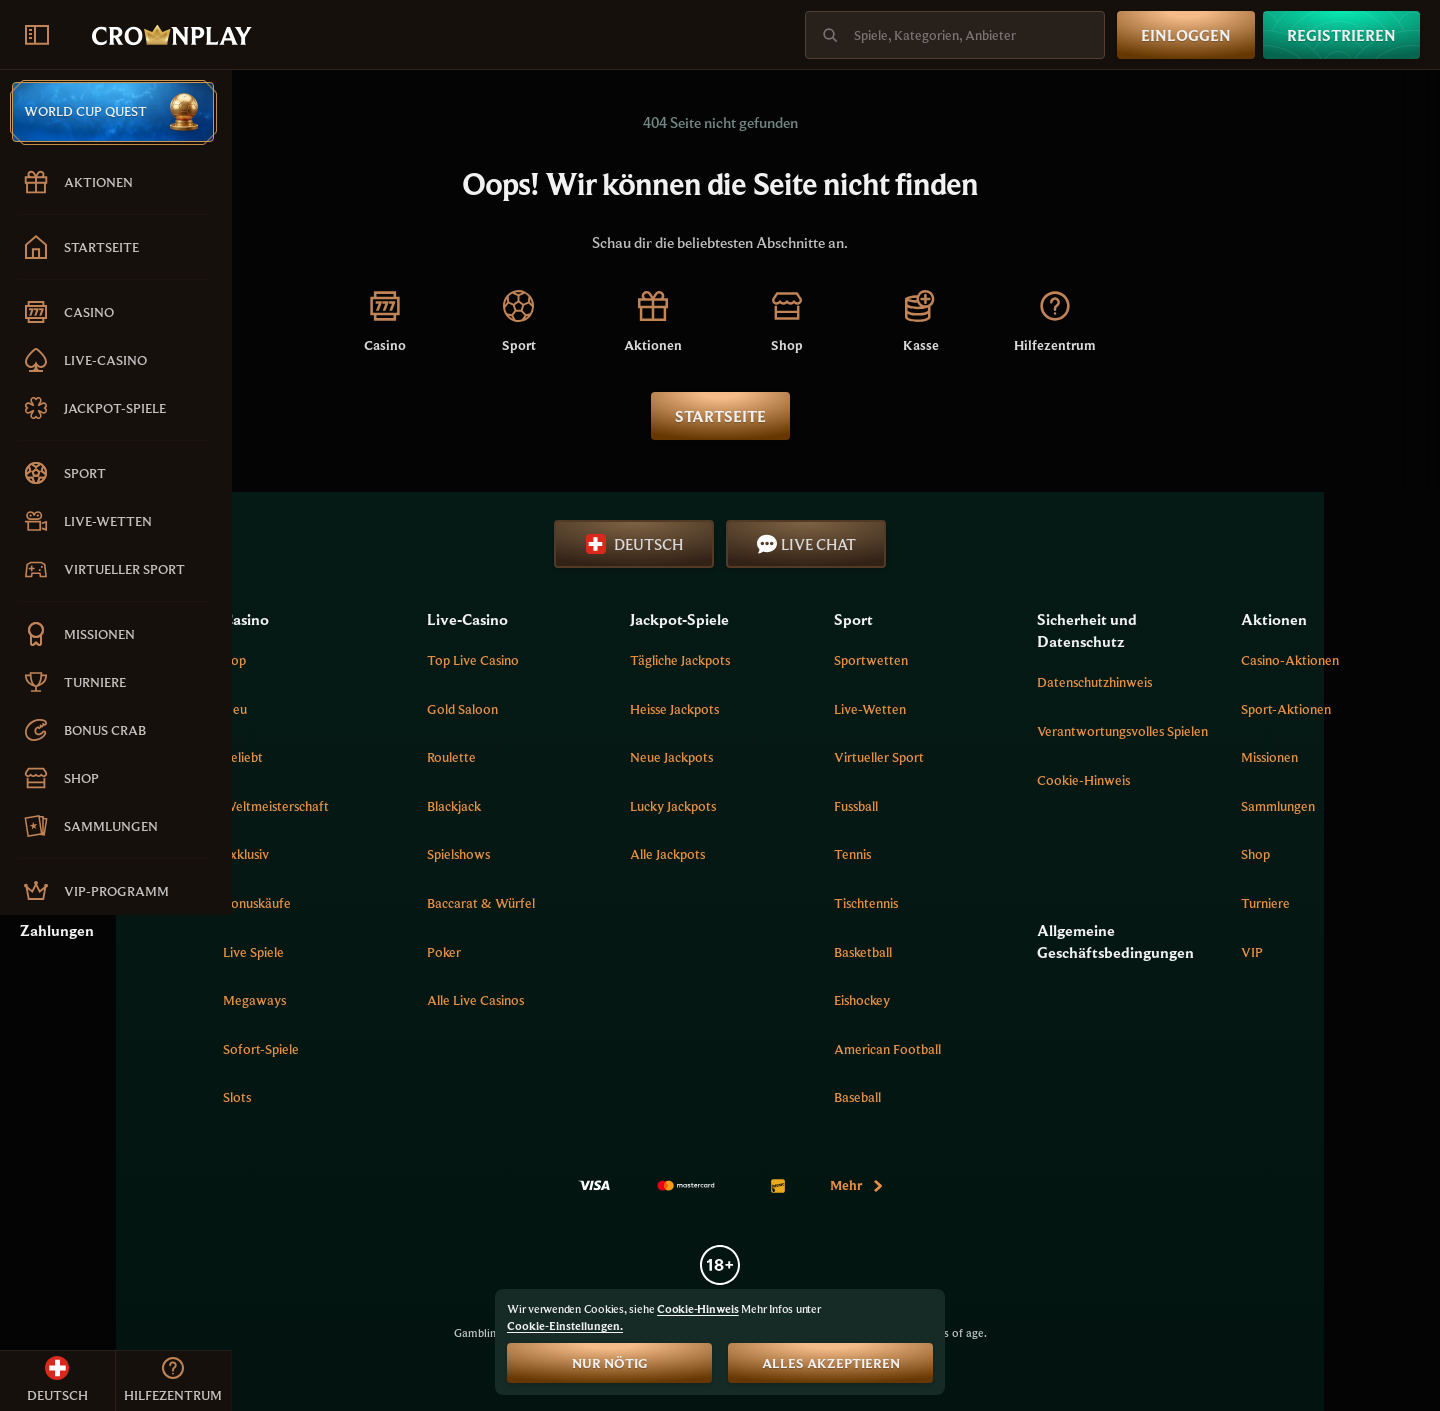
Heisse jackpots (802, 709)
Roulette (613, 757)
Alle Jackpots (795, 854)
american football (979, 1049)
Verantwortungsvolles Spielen (1158, 741)
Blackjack (616, 806)
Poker (606, 952)
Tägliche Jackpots (808, 660)
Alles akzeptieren (831, 1363)
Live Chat (922, 544)
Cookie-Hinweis (1141, 799)
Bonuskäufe (455, 903)
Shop (1290, 854)
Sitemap (275, 806)
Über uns (278, 660)
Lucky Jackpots (801, 806)
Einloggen (1186, 35)
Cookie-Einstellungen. (565, 1326)
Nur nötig (610, 1363)
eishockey (954, 1000)
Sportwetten (963, 660)
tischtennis (958, 903)
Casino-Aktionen (1325, 660)
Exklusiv (444, 854)
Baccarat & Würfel (643, 903)
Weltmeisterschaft (474, 806)
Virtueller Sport (971, 757)
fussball (948, 806)
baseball (949, 1097)
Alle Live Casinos (637, 1000)
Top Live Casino (635, 660)
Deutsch (750, 544)
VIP (1287, 952)
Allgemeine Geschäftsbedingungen (1173, 941)
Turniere (1300, 903)
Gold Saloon (624, 709)
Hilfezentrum (290, 709)
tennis (944, 854)
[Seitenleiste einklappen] (37, 35)
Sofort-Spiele (459, 1049)
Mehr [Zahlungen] (974, 1185)
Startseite (836, 416)
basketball (955, 952)
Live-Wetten (962, 709)
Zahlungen (289, 930)
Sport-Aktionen (1321, 709)
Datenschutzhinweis (1152, 682)
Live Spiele (451, 952)
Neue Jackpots (799, 757)
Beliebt (441, 757)
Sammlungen (1313, 806)
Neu (433, 709)
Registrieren (1341, 35)
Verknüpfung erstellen (315, 757)
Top (432, 660)
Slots (435, 1097)
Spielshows (620, 854)
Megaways (452, 1000)
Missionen (1304, 757)
